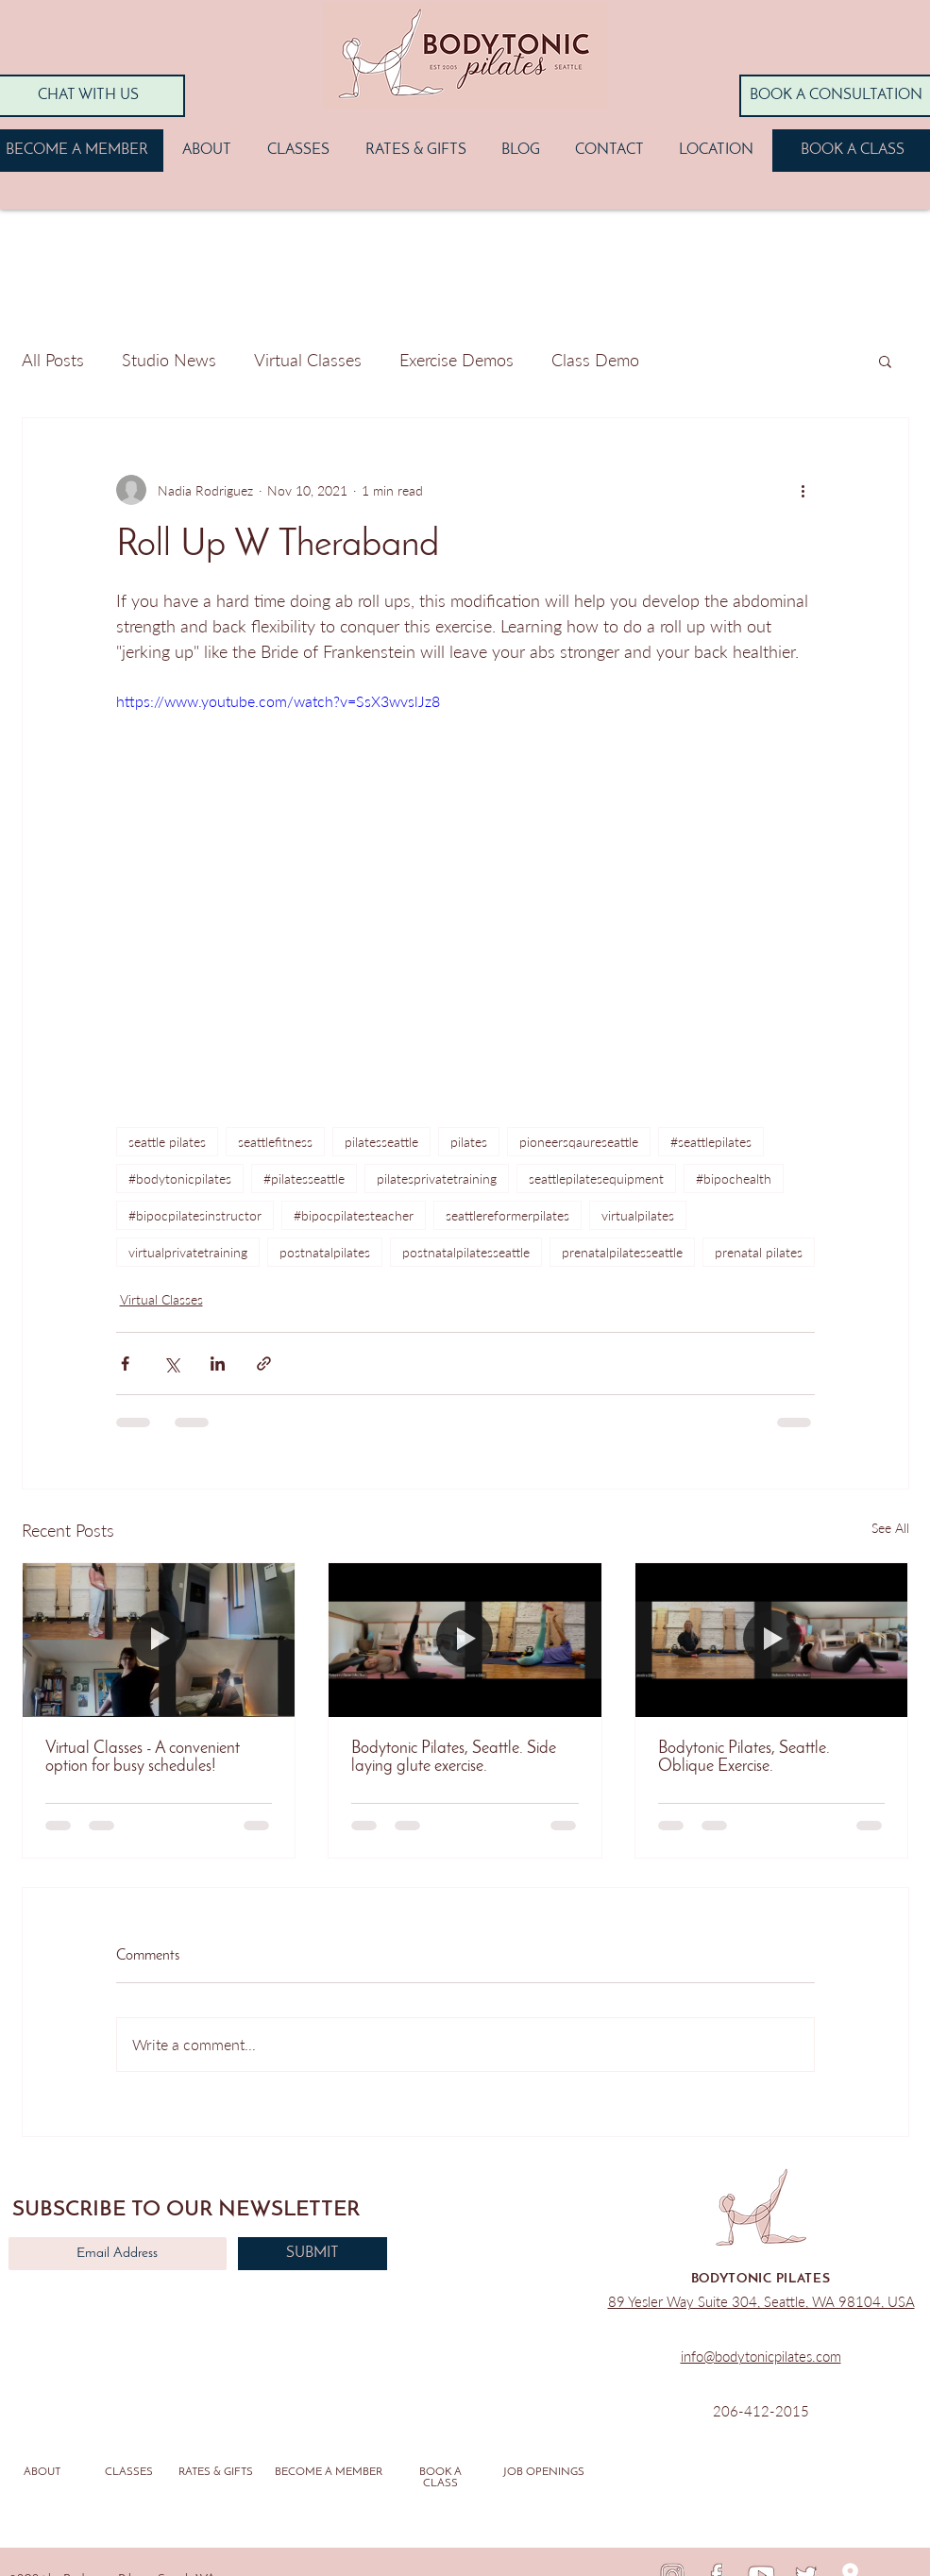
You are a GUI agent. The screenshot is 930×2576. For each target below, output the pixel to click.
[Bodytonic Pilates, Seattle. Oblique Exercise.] (771, 1639)
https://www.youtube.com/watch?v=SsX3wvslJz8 (278, 701)
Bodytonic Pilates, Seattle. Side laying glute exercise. (453, 1758)
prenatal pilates (759, 1252)
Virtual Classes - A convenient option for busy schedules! (142, 1758)
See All (890, 1528)
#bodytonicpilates (179, 1178)
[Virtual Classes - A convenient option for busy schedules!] (159, 1639)
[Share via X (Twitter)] (171, 1363)
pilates (468, 1142)
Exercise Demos (456, 359)
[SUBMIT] (312, 2253)
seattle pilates (167, 1142)
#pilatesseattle (304, 1178)
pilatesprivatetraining (437, 1178)
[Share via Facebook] (125, 1363)
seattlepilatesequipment (596, 1178)
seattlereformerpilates (507, 1215)
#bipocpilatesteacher (354, 1215)
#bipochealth (733, 1178)
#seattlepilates (711, 1142)
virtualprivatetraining (187, 1252)
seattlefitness (275, 1142)
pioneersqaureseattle (578, 1142)
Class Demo (595, 359)
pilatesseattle (381, 1142)
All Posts (53, 359)
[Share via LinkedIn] (218, 1363)
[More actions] (803, 490)
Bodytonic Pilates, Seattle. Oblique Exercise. (744, 1758)
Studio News (169, 359)
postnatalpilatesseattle (466, 1252)
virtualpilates (637, 1215)
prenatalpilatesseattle (622, 1252)
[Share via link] (264, 1363)
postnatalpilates (324, 1252)
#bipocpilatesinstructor (195, 1215)
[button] (885, 360)
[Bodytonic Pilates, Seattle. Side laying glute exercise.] (465, 1639)
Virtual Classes (308, 359)
